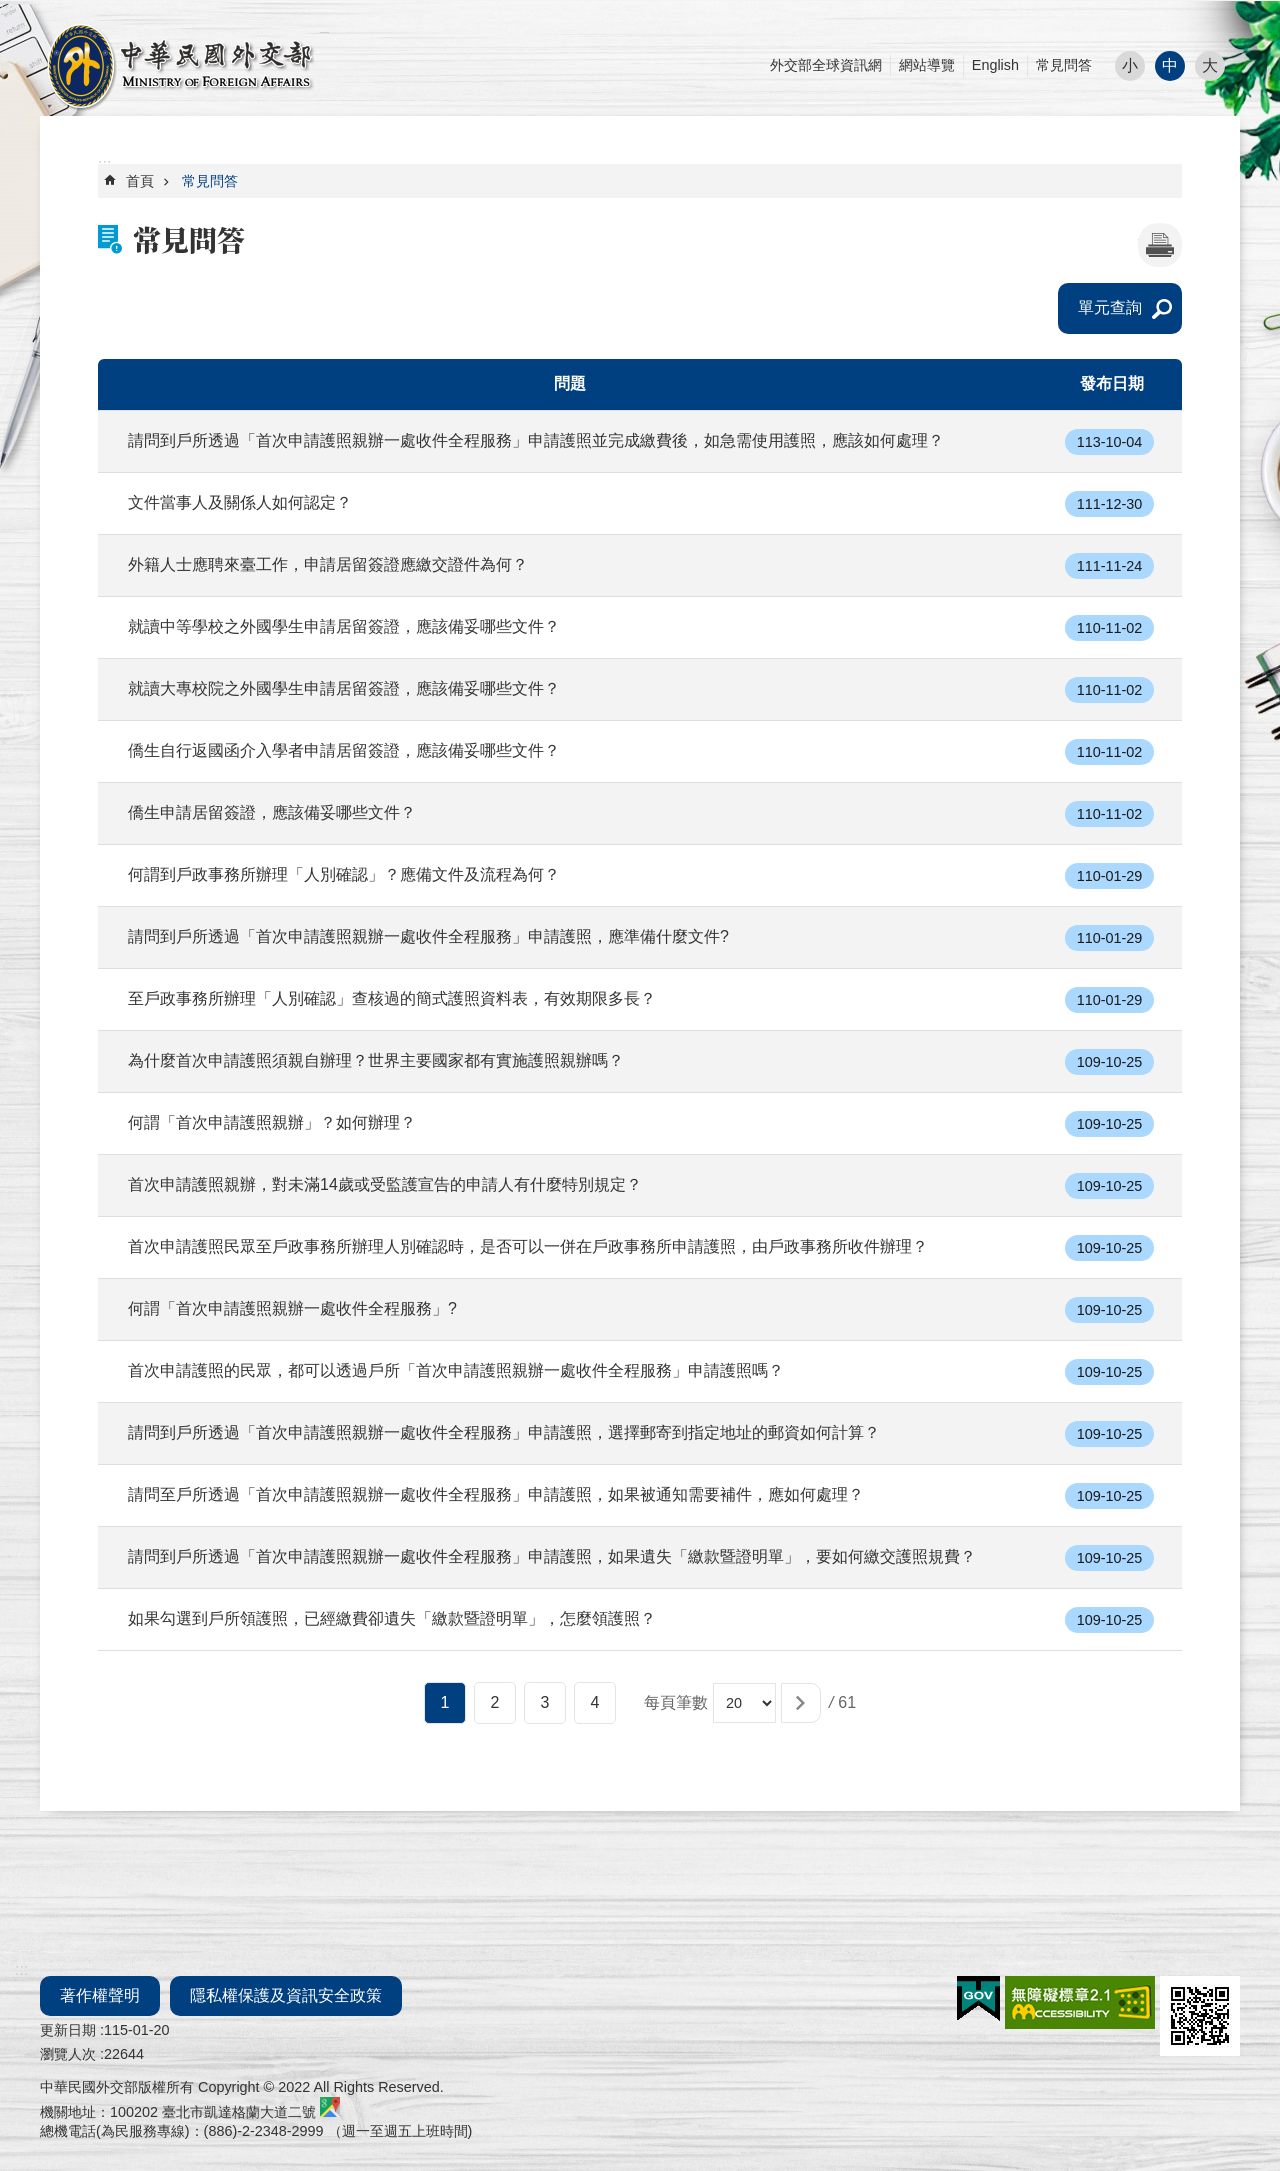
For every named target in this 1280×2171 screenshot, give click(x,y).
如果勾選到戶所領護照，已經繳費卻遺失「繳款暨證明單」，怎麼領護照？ (392, 1618)
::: (6, 9)
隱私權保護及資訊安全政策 (286, 1995)
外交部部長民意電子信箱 (180, 66)
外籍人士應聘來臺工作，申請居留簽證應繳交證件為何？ (328, 564)
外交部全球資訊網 (826, 65)
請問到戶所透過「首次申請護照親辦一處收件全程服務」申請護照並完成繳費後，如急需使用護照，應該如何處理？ (536, 440)
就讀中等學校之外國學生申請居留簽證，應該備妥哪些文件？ (344, 626)
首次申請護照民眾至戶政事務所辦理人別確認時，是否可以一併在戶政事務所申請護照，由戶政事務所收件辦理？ (528, 1246)
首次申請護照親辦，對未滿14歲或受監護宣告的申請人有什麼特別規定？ (385, 1184)
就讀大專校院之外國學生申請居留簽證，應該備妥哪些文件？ (344, 688)
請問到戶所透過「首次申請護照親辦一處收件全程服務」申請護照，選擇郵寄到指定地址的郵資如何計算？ (504, 1432)
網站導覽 (927, 65)
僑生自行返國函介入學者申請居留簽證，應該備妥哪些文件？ (344, 750)
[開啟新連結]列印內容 (1160, 245)
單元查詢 (1110, 307)
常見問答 (1064, 65)
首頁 (140, 181)
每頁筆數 (676, 1702)
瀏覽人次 (68, 2054)
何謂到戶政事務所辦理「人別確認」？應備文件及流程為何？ (344, 874)
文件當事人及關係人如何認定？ (240, 502)
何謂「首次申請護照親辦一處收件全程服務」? (292, 1308)
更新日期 (68, 2030)
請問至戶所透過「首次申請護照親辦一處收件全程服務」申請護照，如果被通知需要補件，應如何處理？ (496, 1494)
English (995, 65)
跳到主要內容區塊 (10, 10)
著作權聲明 (100, 1995)
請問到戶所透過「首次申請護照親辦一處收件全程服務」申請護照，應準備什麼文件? (428, 936)
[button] (801, 1703)
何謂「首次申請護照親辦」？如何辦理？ (272, 1122)
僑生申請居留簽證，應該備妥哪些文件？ (272, 812)
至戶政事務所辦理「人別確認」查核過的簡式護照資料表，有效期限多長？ (392, 998)
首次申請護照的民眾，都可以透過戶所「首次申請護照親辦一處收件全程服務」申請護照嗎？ (456, 1370)
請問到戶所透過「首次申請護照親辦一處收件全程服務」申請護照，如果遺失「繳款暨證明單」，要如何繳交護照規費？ (552, 1556)
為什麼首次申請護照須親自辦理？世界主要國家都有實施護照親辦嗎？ (376, 1060)
